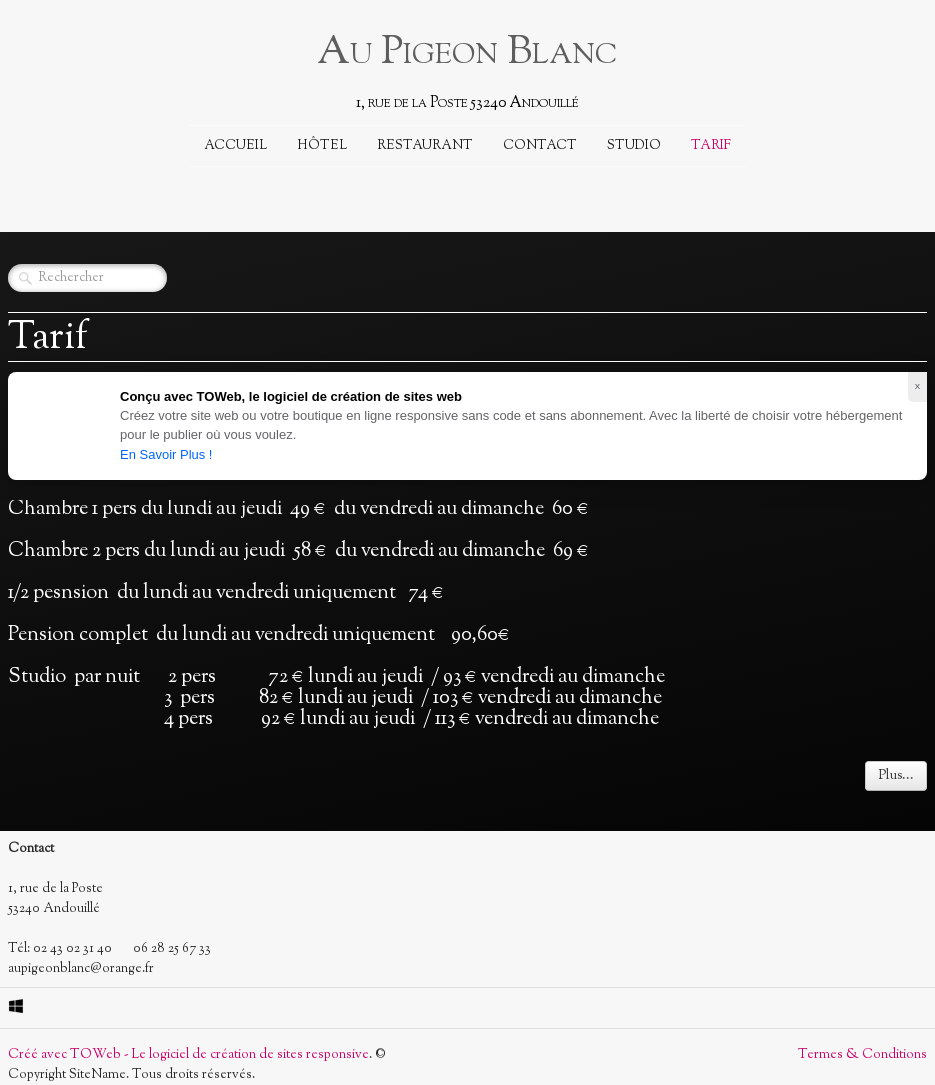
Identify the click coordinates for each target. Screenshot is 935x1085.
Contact (540, 146)
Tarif (711, 146)
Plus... (896, 776)
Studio (634, 146)
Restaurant (425, 146)
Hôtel (322, 146)
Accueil (235, 146)
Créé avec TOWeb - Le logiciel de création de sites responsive (188, 1055)
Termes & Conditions (862, 1055)
